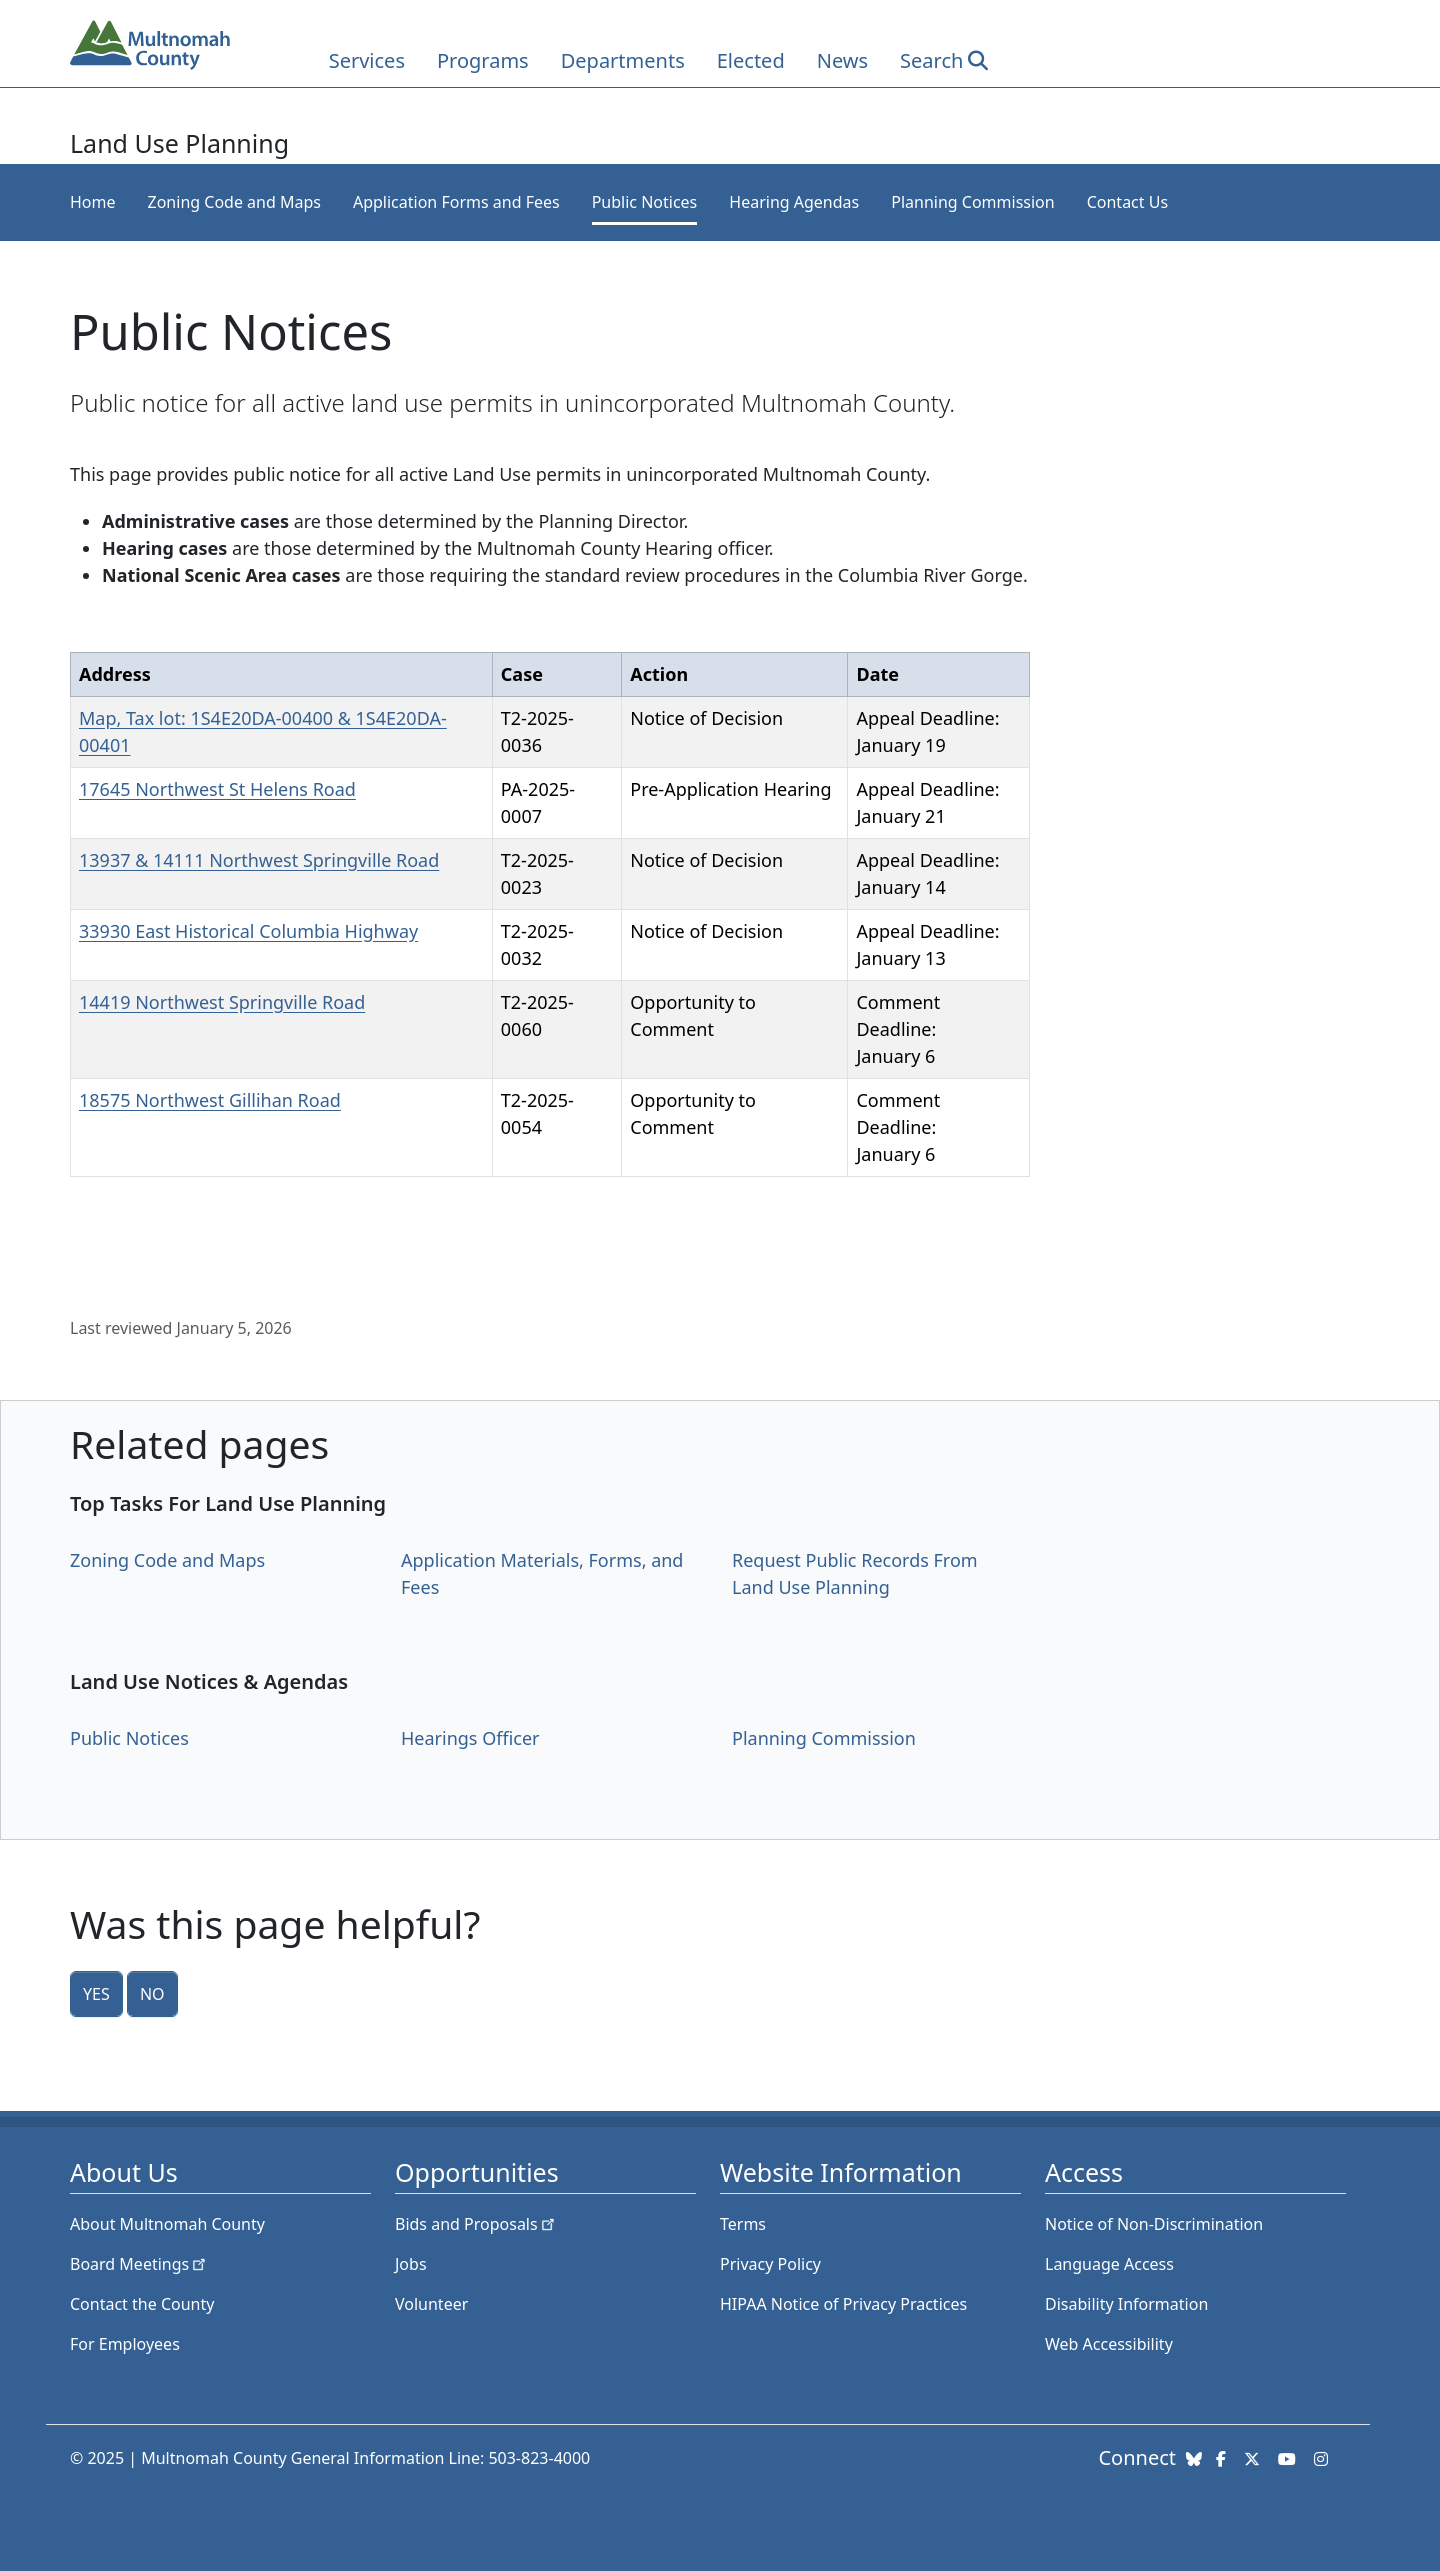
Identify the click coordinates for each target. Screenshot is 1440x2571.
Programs (483, 60)
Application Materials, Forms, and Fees (542, 1573)
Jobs (411, 2264)
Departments (623, 60)
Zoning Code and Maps (234, 202)
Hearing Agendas (794, 202)
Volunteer (431, 2304)
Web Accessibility (1109, 2344)
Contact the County (142, 2304)
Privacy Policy (770, 2264)
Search (931, 60)
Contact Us (1127, 202)
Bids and (476, 2224)
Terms (743, 2224)
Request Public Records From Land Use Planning (855, 1573)
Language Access (1109, 2264)
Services (367, 60)
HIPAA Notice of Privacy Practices (843, 2304)
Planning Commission (972, 202)
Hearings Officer (470, 1738)
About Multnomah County (167, 2224)
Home (93, 202)
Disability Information (1126, 2304)
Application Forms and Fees (456, 202)
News (842, 60)
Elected (751, 60)
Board (139, 2264)
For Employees (125, 2344)
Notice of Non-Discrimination (1154, 2224)
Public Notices (645, 202)
